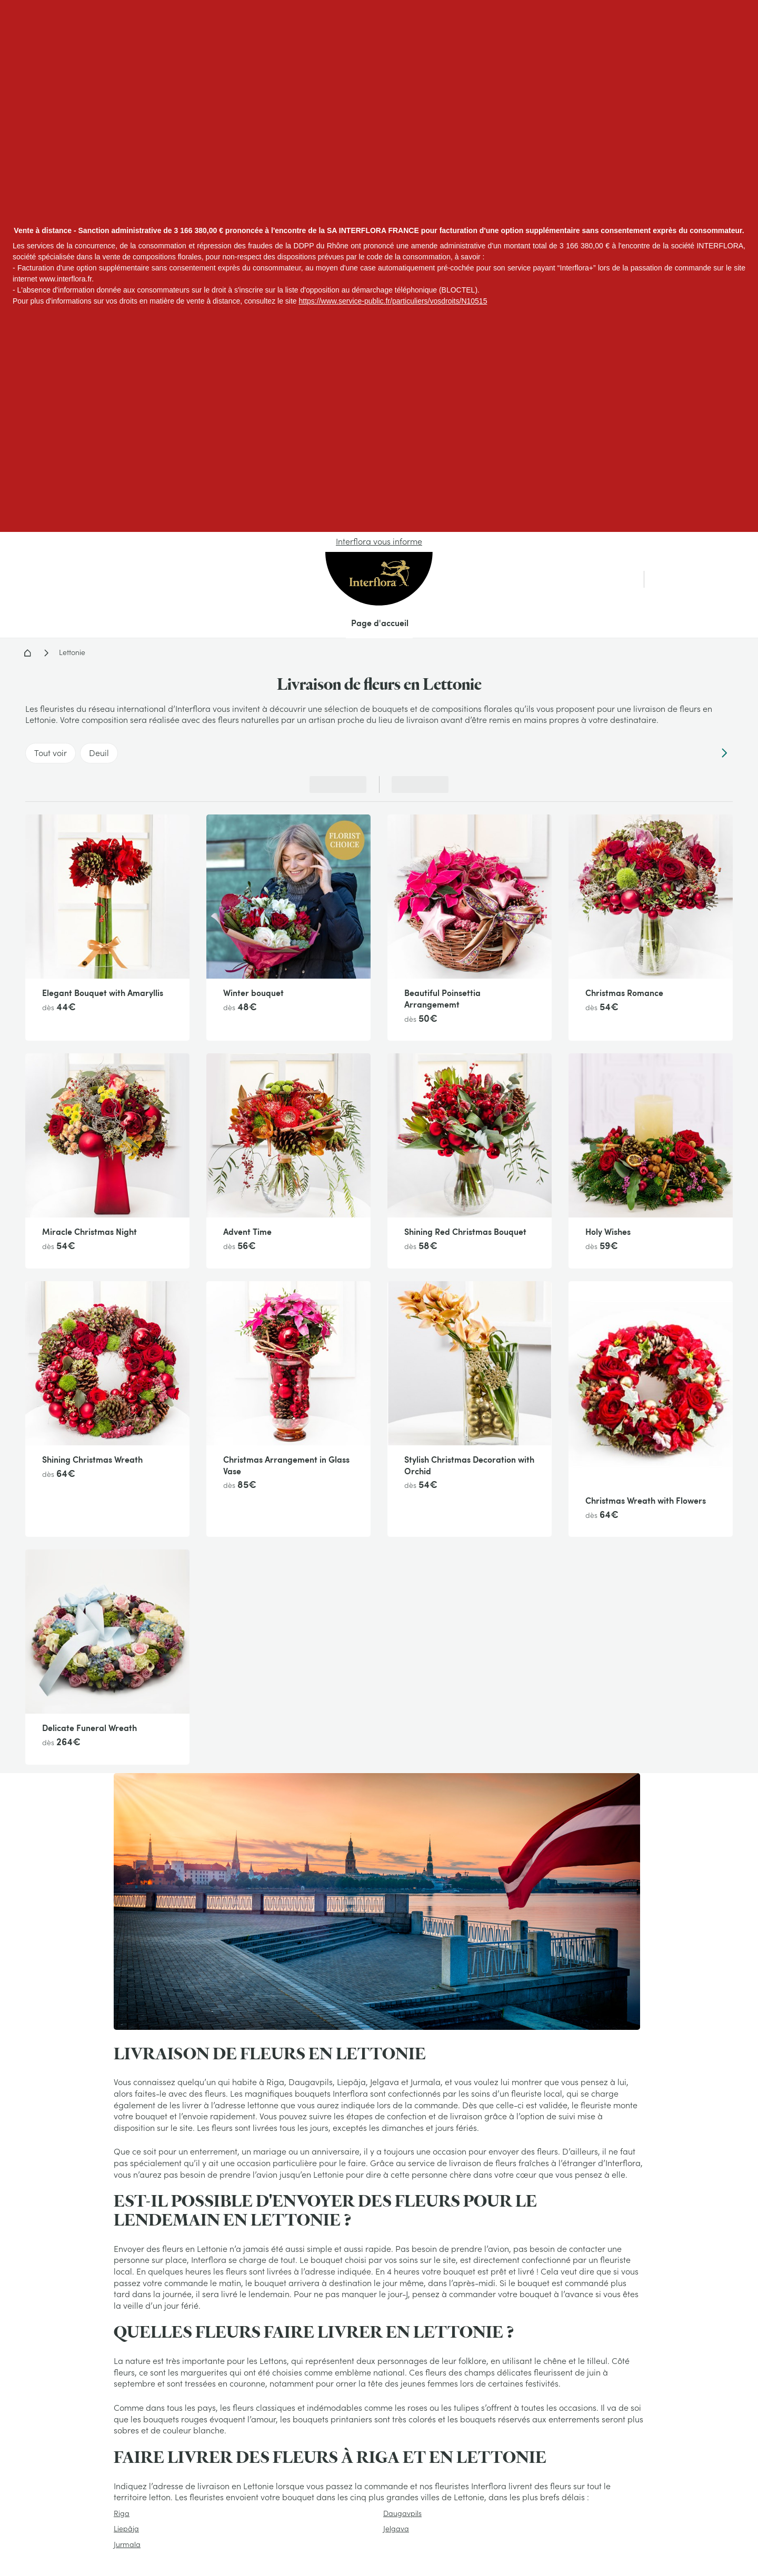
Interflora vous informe (379, 541)
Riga (121, 2513)
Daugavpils (402, 2513)
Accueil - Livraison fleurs (27, 652)
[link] (694, 579)
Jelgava (396, 2528)
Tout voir (50, 753)
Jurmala (127, 2544)
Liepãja (126, 2528)
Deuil (99, 753)
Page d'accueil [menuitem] (379, 623)
